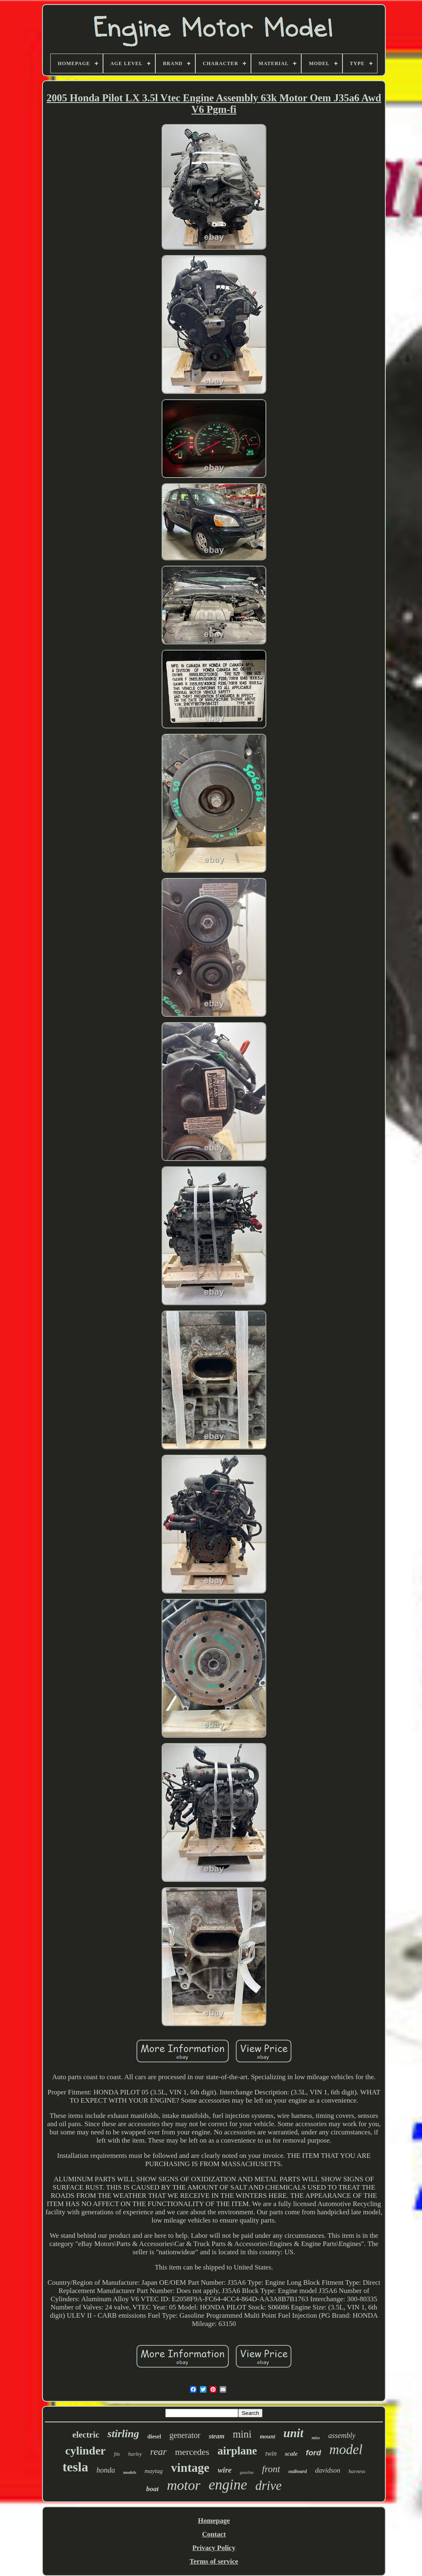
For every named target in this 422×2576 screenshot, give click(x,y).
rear (158, 2451)
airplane (237, 2451)
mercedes (192, 2452)
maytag (154, 2471)
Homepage (214, 2521)
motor (183, 2485)
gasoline (247, 2472)
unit (293, 2433)
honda (105, 2470)
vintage (190, 2467)
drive (269, 2485)
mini (242, 2434)
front (271, 2469)
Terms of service (214, 2561)
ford (313, 2452)
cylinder (85, 2450)
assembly (341, 2435)
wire (225, 2470)
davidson (327, 2470)
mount (267, 2436)
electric (86, 2435)
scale (291, 2453)
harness (357, 2471)
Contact (214, 2534)
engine (228, 2485)
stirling (123, 2434)
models (129, 2472)
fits (117, 2454)
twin (271, 2453)
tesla (75, 2466)
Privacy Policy (213, 2548)
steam (216, 2436)
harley (135, 2454)
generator (185, 2435)
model (346, 2449)
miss (316, 2437)
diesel (154, 2436)
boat (152, 2489)
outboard (297, 2471)
